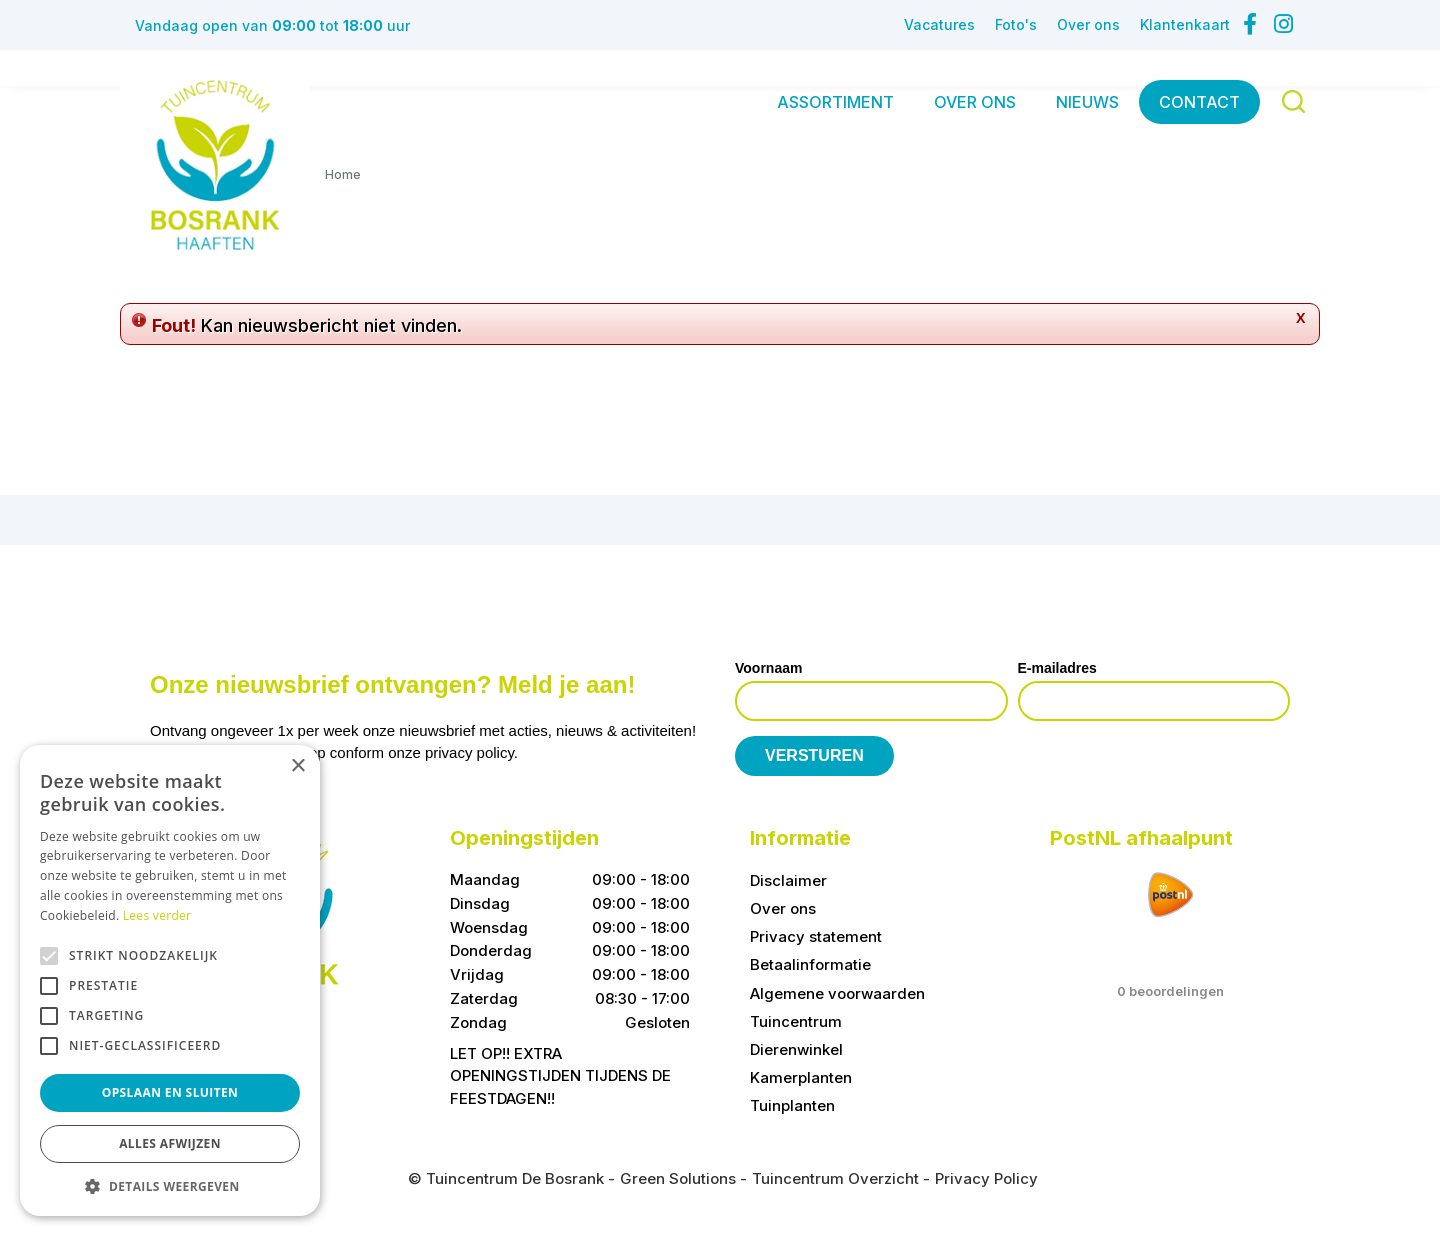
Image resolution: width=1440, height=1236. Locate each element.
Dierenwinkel (796, 1049)
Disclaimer (788, 880)
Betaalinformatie (810, 964)
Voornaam (768, 668)
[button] (170, 1186)
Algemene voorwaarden (837, 993)
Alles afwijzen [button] (170, 1143)
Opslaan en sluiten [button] (170, 1092)
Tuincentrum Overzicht (835, 1178)
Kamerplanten (801, 1077)
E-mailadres (1057, 668)
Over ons (783, 908)
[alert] (170, 980)
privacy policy (469, 752)
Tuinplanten (792, 1105)
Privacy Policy (986, 1178)
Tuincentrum (796, 1021)
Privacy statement (816, 936)
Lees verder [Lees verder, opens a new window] (157, 915)
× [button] (297, 766)
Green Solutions (678, 1178)
